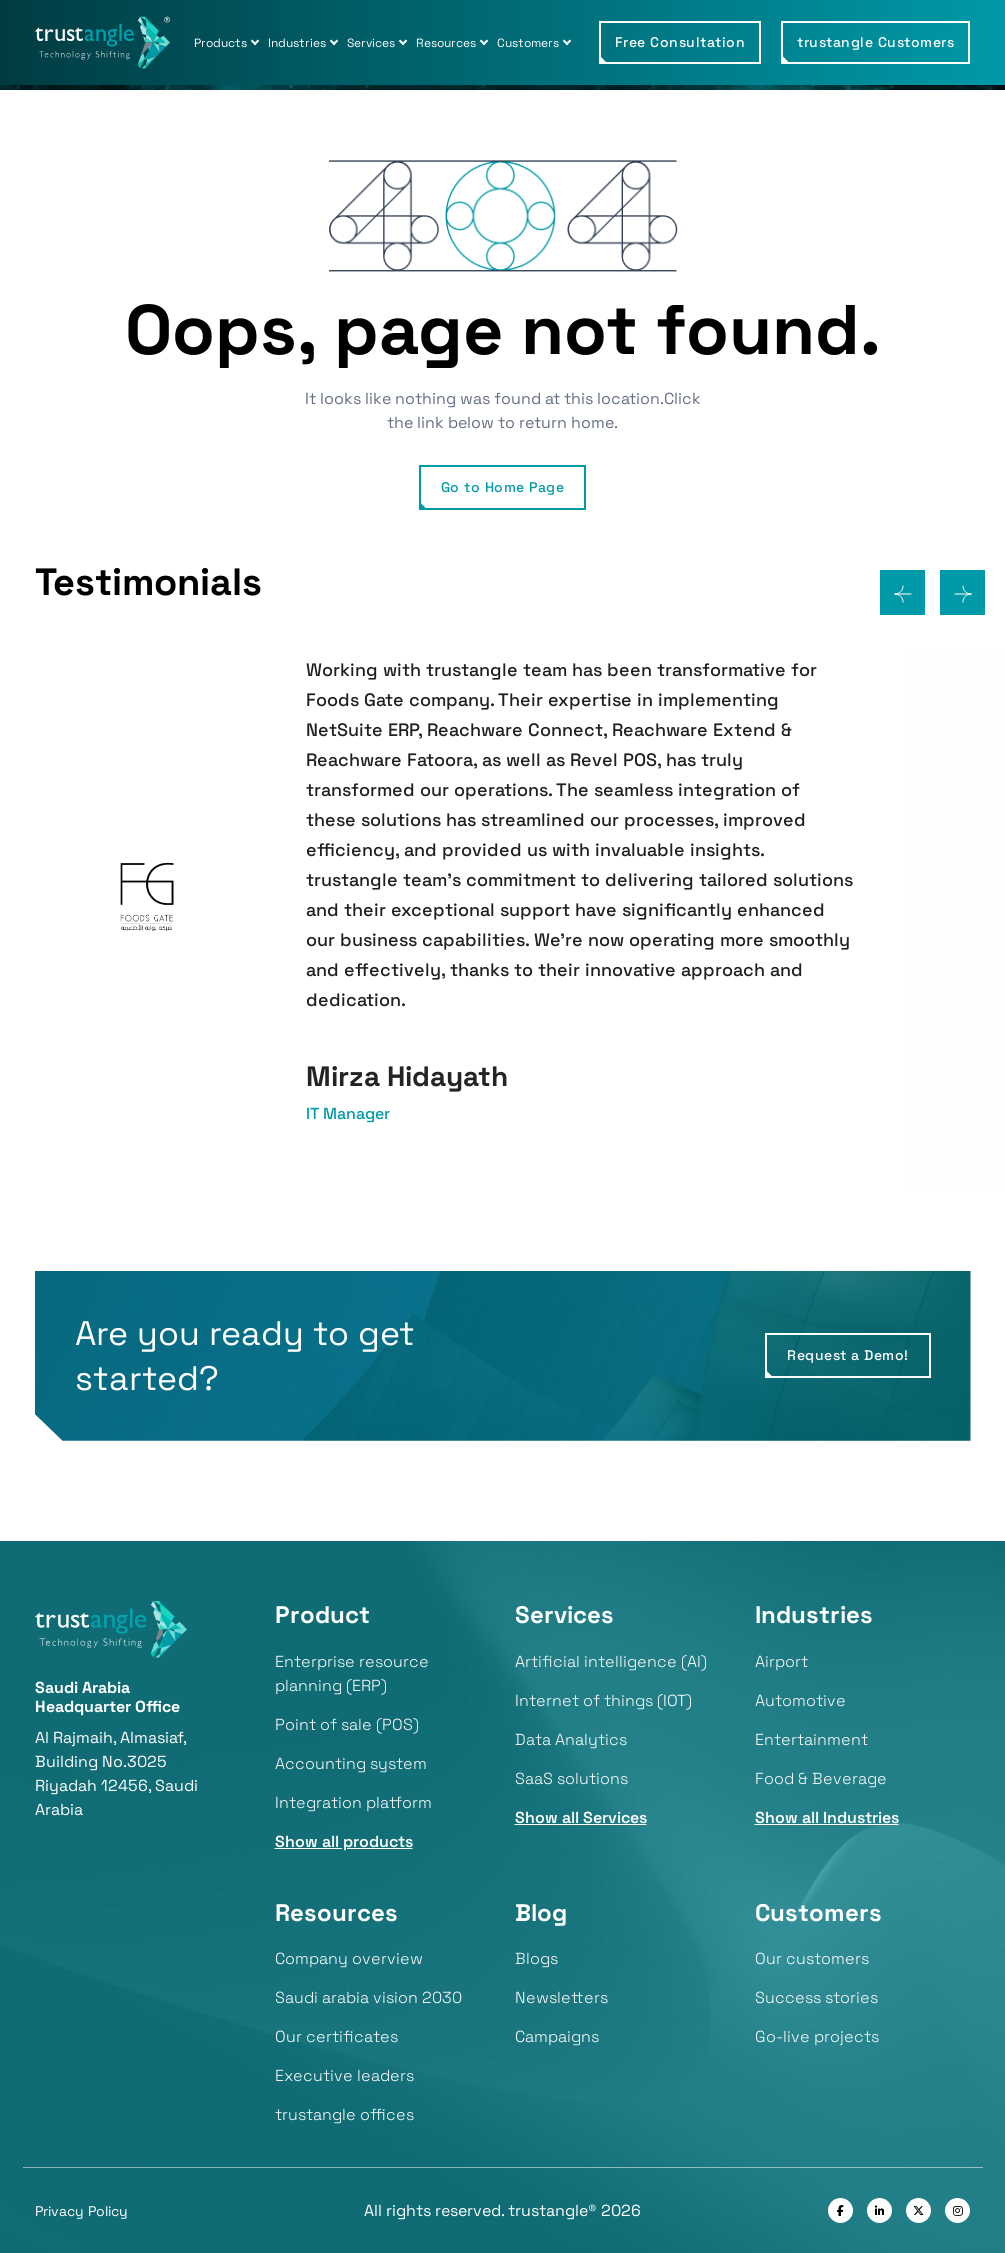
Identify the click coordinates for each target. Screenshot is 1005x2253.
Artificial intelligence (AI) (611, 1661)
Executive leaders (344, 2075)
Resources (446, 43)
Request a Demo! (848, 1355)
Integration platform (353, 1802)
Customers (528, 43)
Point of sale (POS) (347, 1724)
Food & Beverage (821, 1778)
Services (371, 43)
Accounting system (351, 1763)
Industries (297, 43)
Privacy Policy (81, 2211)
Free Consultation (680, 42)
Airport (781, 1661)
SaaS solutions (571, 1778)
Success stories (816, 1997)
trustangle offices (344, 2114)
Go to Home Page (503, 487)
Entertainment (811, 1739)
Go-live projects (817, 2036)
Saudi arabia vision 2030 (368, 1997)
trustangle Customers (875, 42)
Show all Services (581, 1817)
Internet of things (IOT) (603, 1700)
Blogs (536, 1958)
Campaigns (557, 2036)
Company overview (349, 1958)
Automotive (800, 1700)
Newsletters (561, 1997)
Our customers (812, 1958)
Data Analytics (571, 1739)
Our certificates (336, 2036)
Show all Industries (827, 1817)
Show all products (344, 1841)
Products (220, 43)
